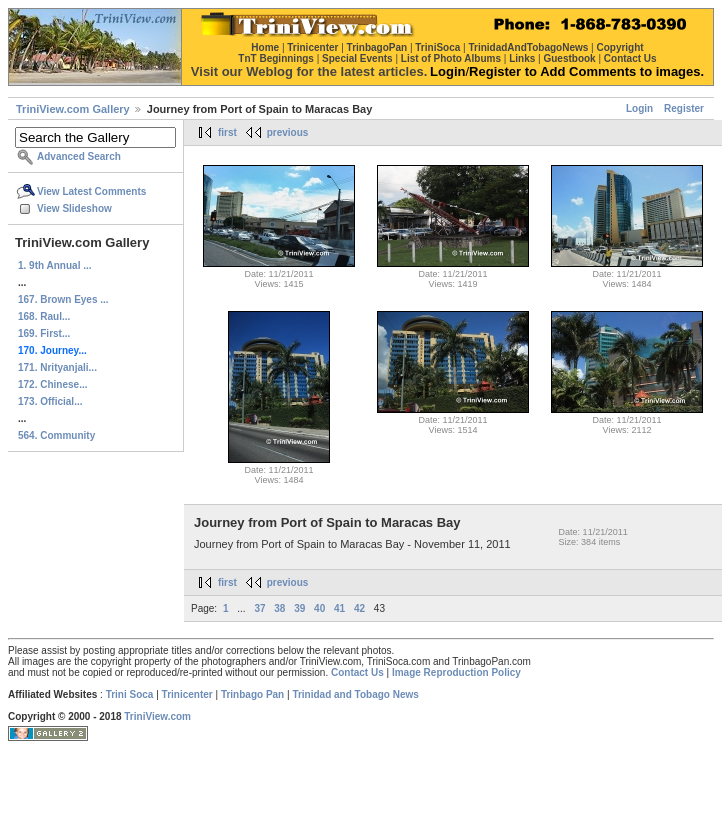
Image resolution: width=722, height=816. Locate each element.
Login (639, 108)
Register (684, 108)
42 (359, 608)
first (227, 132)
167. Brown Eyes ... (63, 299)
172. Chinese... (52, 384)
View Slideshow (74, 208)
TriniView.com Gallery (73, 109)
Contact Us (357, 672)
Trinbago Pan (252, 694)
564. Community (56, 435)
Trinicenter (187, 694)
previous (288, 132)
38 (279, 608)
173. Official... (50, 401)
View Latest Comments (91, 191)
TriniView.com (157, 716)
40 (319, 608)
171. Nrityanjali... (57, 367)
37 (259, 608)
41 (339, 608)
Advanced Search (79, 156)
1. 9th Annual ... (55, 265)
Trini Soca (130, 694)
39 (299, 608)
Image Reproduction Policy (456, 672)
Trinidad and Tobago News (355, 694)
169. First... (44, 333)
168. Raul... (44, 316)
